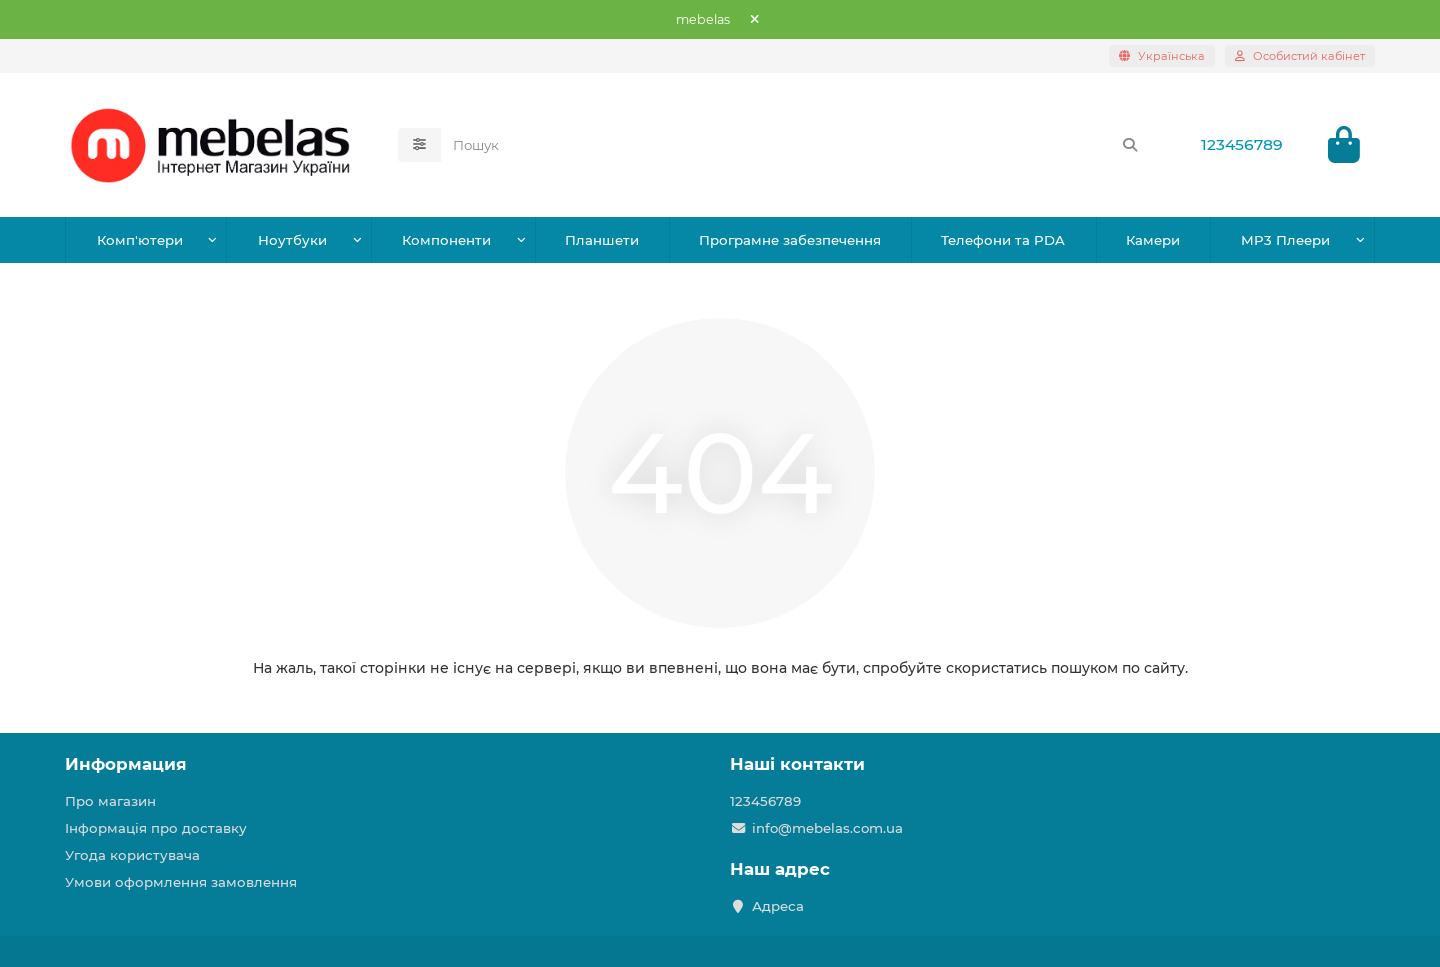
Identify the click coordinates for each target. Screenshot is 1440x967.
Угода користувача (132, 855)
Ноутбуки (292, 240)
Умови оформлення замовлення (181, 882)
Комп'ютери (140, 240)
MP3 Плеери (1285, 240)
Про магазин (110, 801)
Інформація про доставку (156, 828)
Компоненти (446, 240)
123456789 (1242, 144)
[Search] (796, 145)
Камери (1153, 240)
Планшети (602, 240)
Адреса (778, 906)
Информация (126, 764)
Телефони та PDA (1003, 240)
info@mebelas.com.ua (827, 828)
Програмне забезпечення (790, 240)
